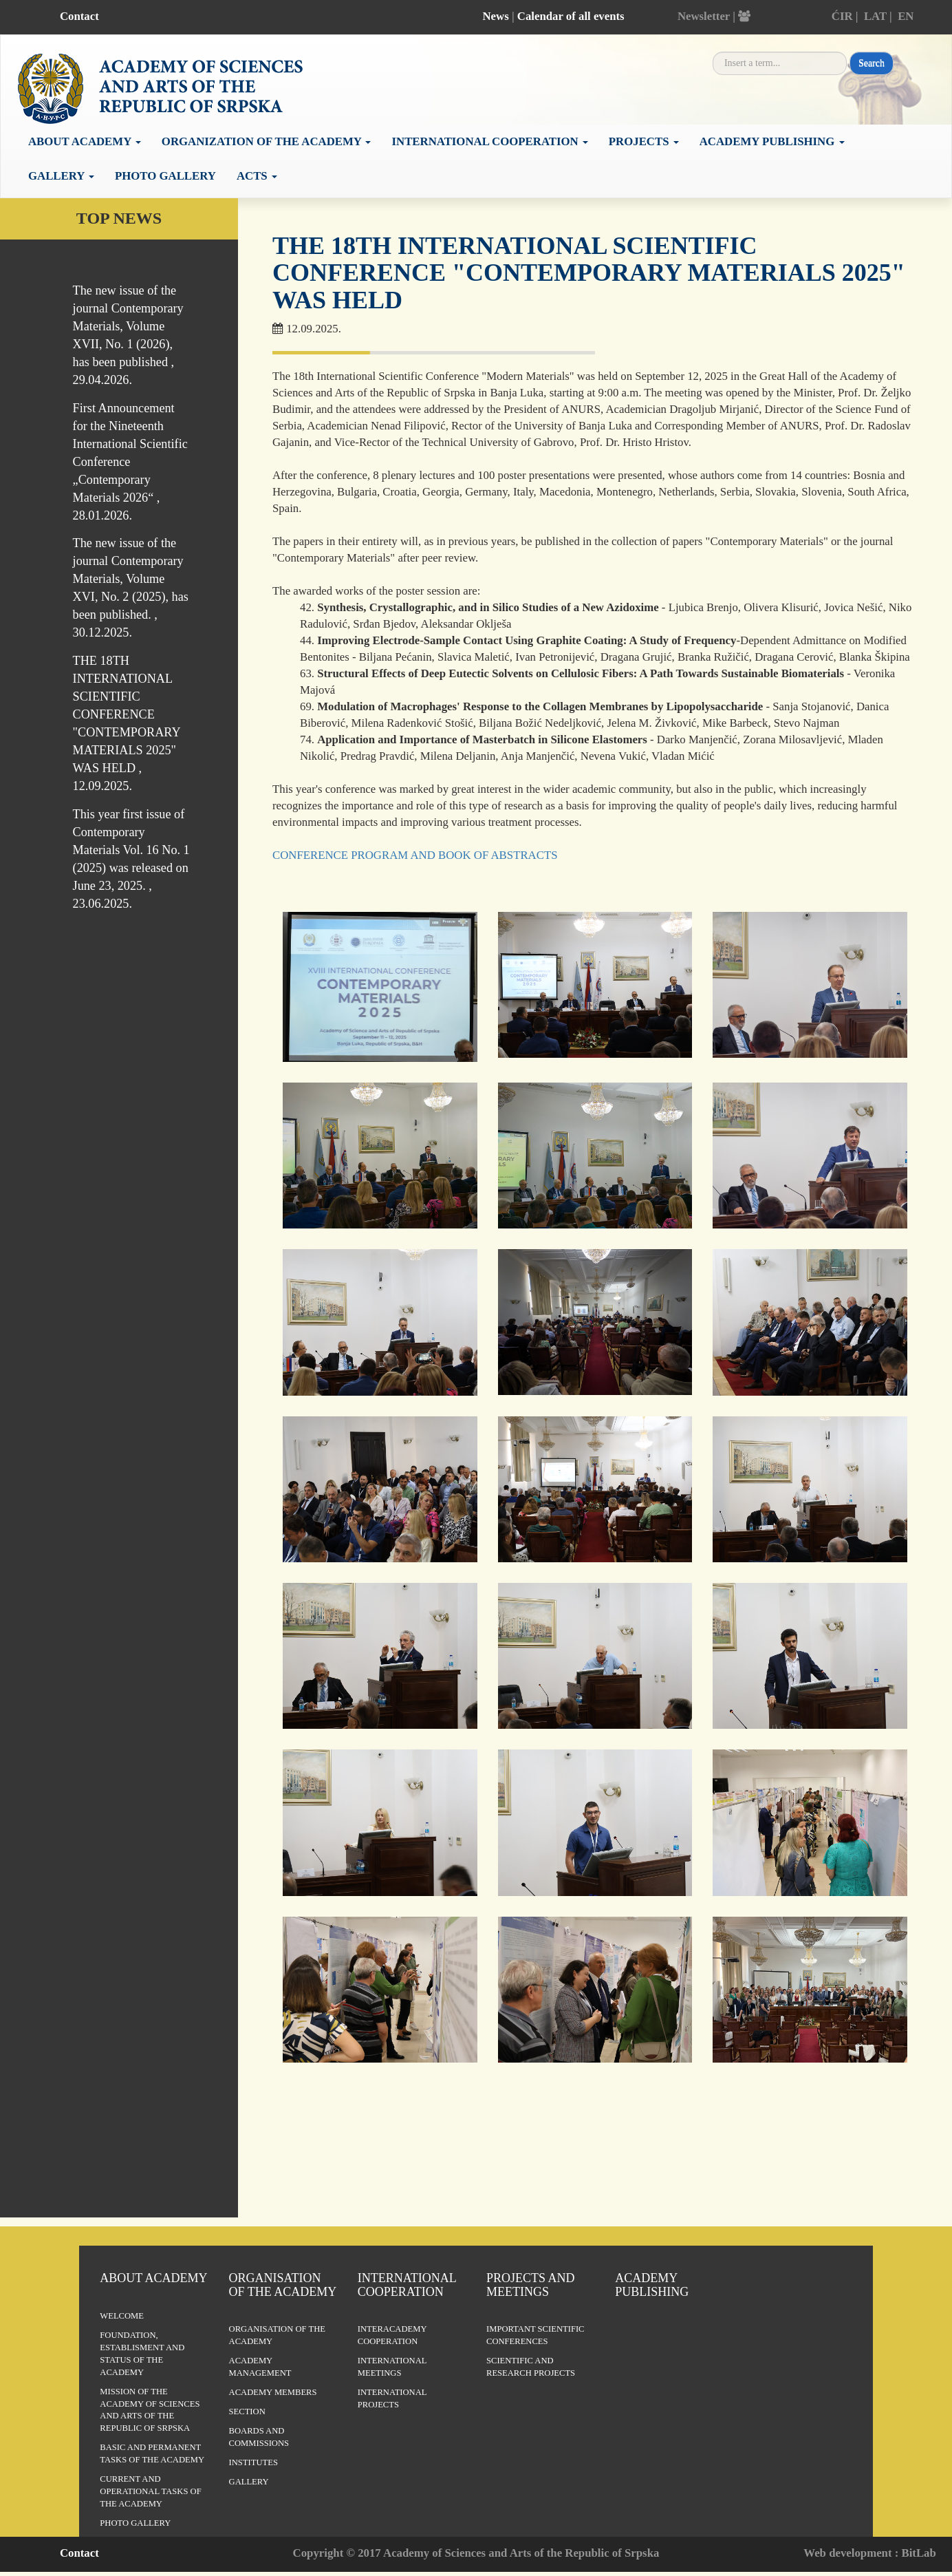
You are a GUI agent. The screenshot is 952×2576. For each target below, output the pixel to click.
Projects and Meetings (530, 2285)
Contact (79, 16)
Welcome (122, 2316)
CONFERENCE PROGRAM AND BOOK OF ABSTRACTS (414, 855)
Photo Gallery (165, 175)
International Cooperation (407, 2285)
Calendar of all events (571, 16)
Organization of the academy (266, 141)
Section (247, 2411)
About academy (84, 141)
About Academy (153, 2278)
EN (905, 16)
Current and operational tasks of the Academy (150, 2491)
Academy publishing (772, 141)
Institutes (253, 2462)
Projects (644, 141)
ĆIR (842, 16)
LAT (875, 16)
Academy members (273, 2392)
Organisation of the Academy (283, 2285)
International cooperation (489, 141)
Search (871, 63)
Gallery (61, 175)
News (495, 16)
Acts (257, 175)
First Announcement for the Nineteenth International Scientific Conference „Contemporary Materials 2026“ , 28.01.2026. (130, 461)
